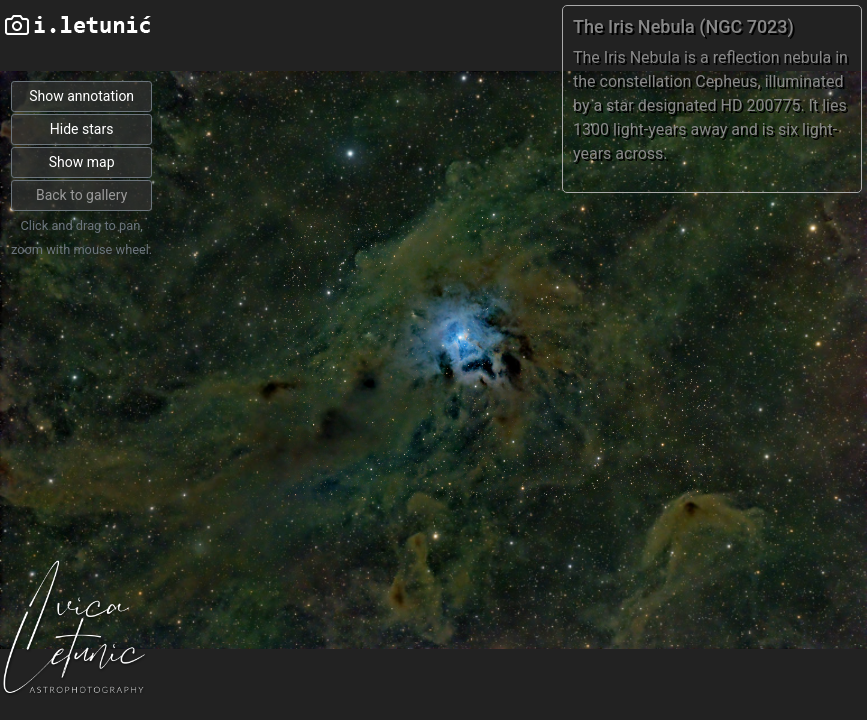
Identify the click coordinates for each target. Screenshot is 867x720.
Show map (82, 162)
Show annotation (81, 96)
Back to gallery (81, 195)
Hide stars (82, 129)
